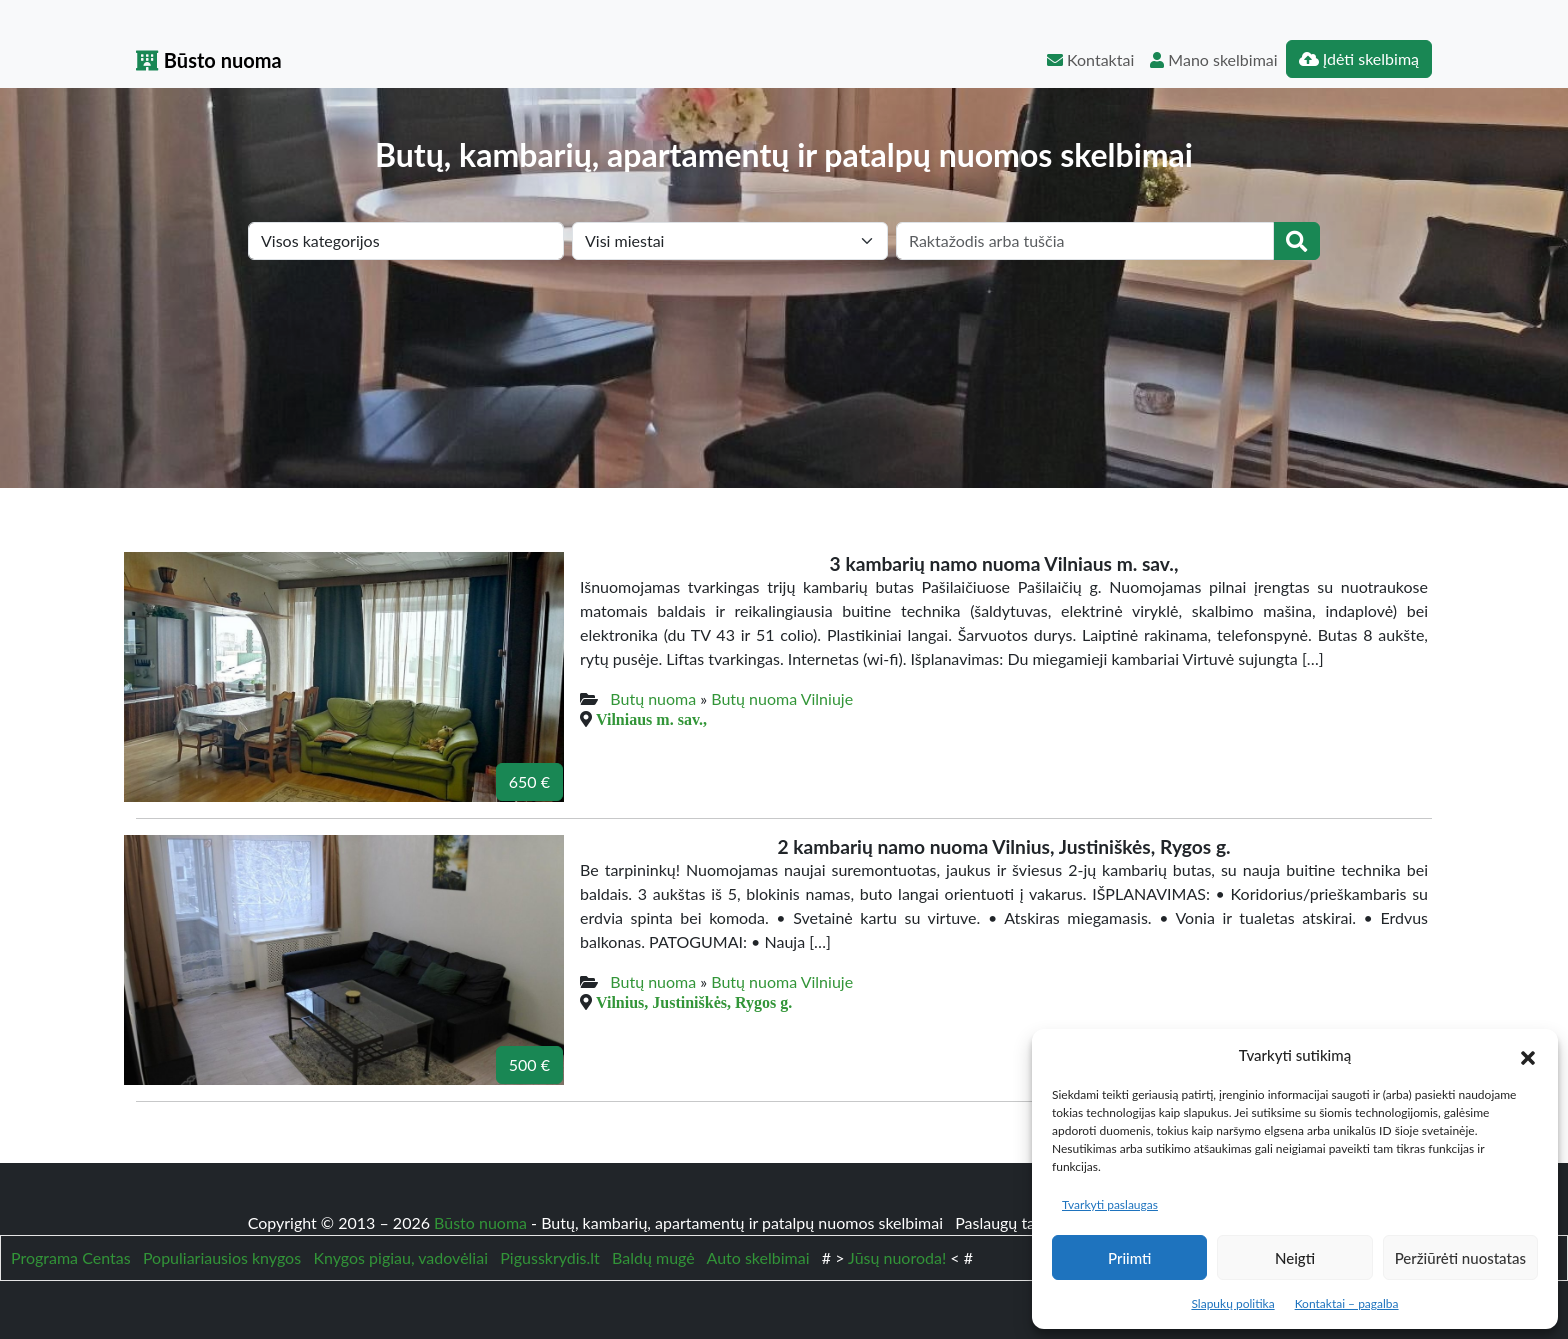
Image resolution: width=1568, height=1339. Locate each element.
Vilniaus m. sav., (651, 719)
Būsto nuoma (209, 60)
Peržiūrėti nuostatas (1460, 1258)
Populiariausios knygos (222, 1257)
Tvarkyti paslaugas (1110, 1204)
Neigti (1295, 1258)
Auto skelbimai (758, 1257)
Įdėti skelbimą (1359, 58)
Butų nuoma (653, 698)
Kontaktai (1090, 59)
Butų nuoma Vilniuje (782, 698)
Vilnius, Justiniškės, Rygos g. (694, 1002)
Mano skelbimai (1213, 59)
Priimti (1129, 1258)
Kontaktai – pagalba (1347, 1303)
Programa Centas (71, 1257)
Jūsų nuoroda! (897, 1257)
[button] (1528, 1055)
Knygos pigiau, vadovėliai (400, 1257)
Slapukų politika (1232, 1303)
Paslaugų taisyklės (1020, 1222)
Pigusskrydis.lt (550, 1257)
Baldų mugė (653, 1257)
